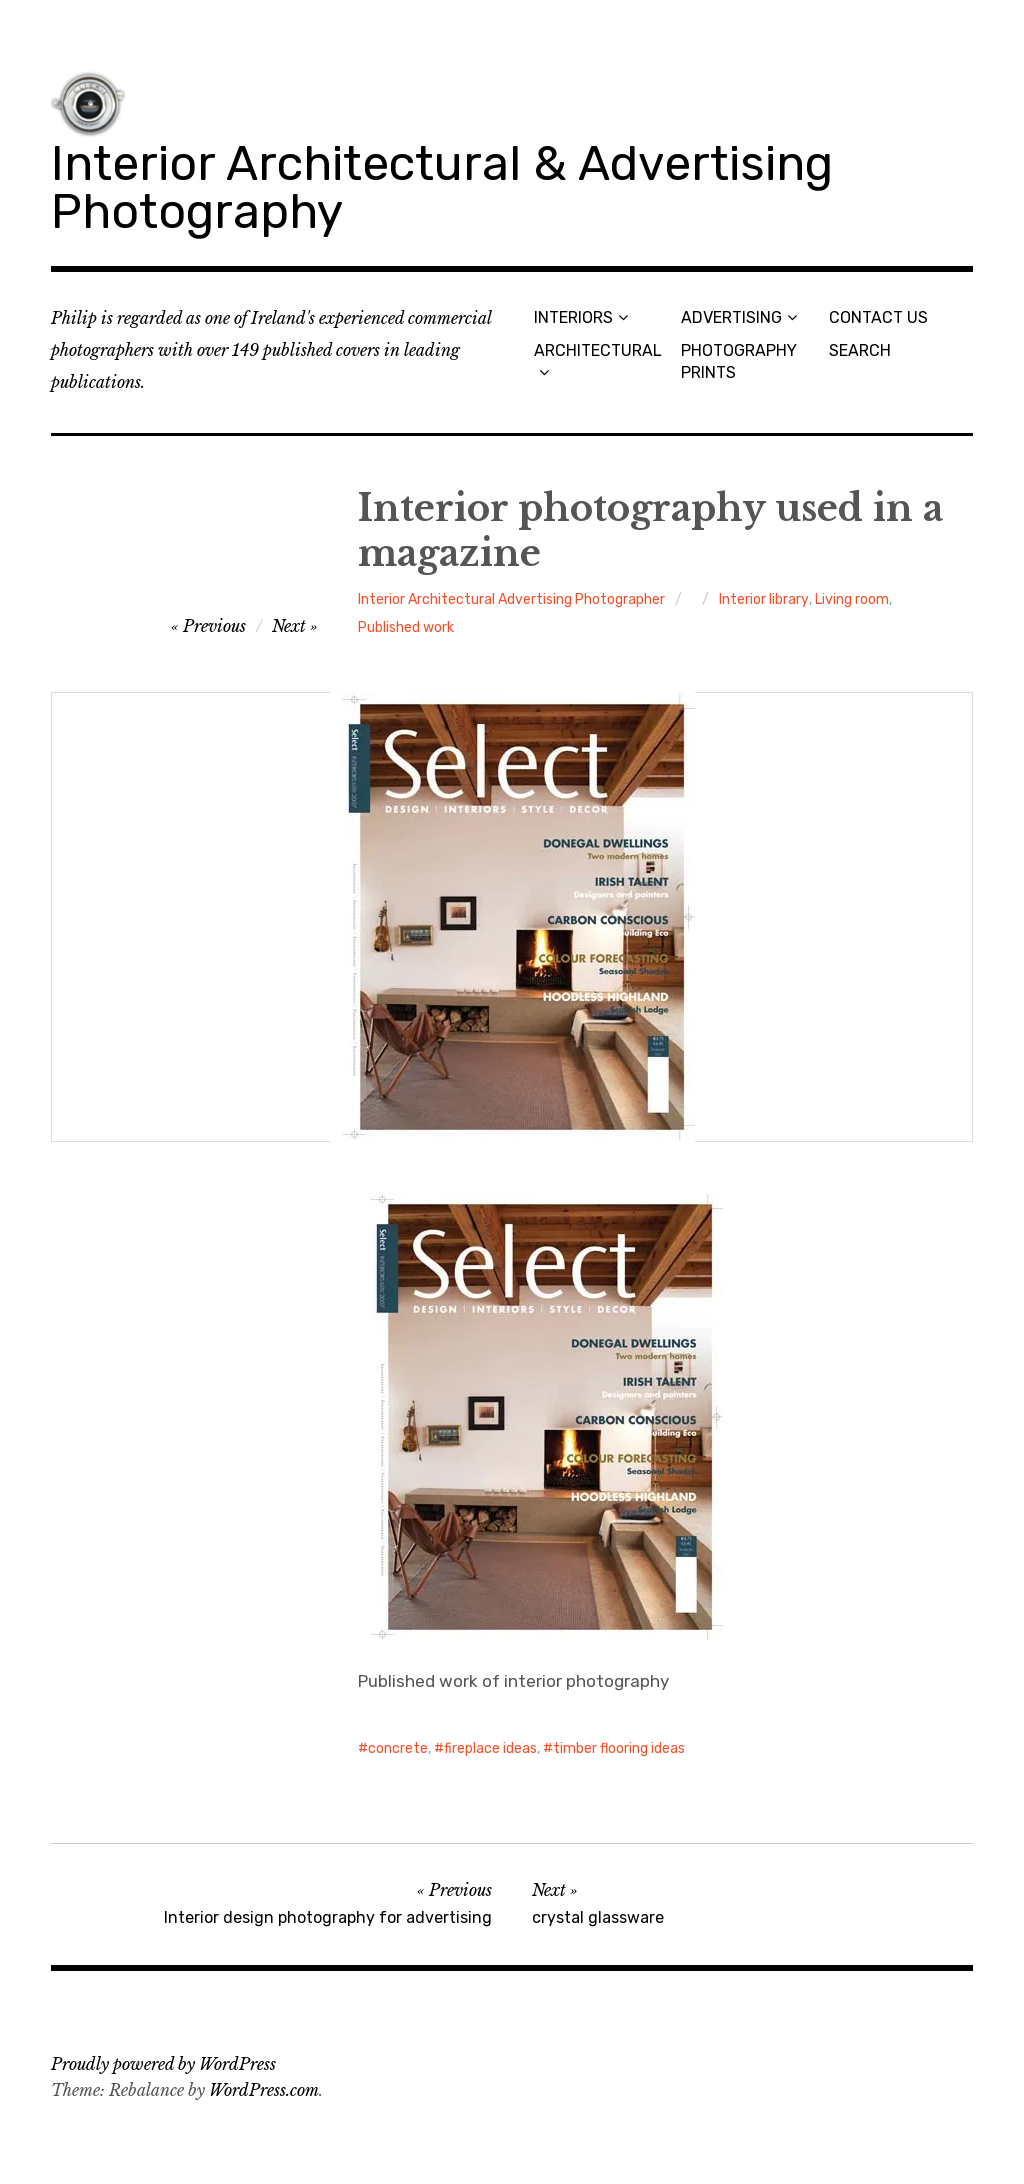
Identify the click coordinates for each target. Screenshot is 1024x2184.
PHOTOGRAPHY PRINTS (739, 361)
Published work (406, 627)
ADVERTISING (731, 317)
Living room (852, 599)
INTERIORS (573, 317)
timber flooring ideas (619, 1748)
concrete (398, 1748)
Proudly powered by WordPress (163, 2064)
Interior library (764, 599)
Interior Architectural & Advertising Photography (442, 187)
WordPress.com (264, 2090)
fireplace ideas (490, 1748)
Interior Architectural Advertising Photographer (511, 599)
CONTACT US (878, 317)
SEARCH (860, 350)
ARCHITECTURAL (598, 350)
